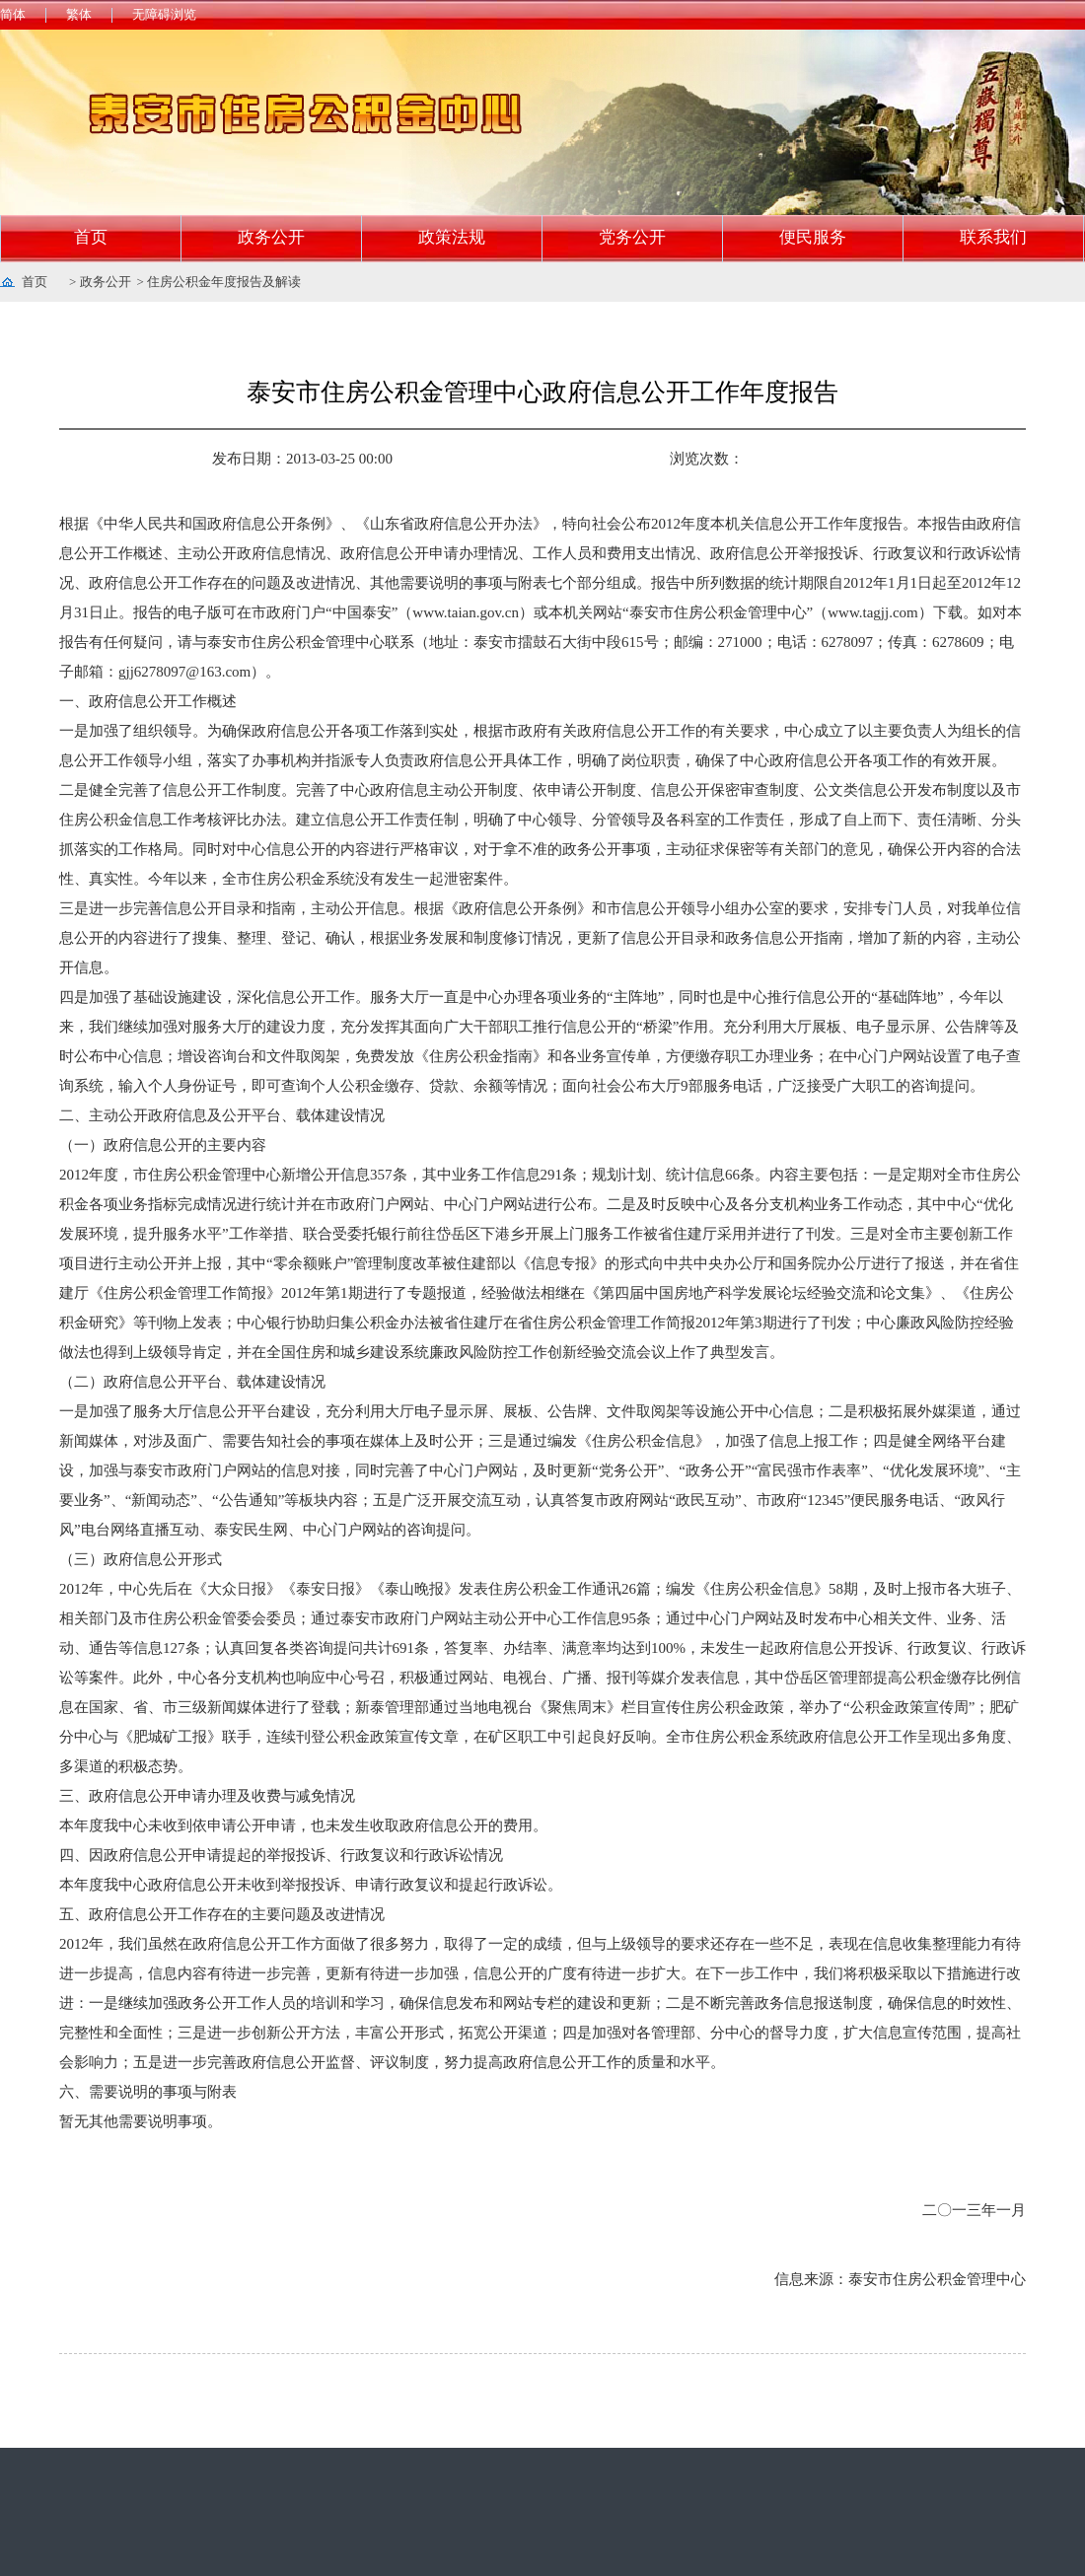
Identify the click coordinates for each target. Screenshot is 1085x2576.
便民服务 (812, 237)
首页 (91, 237)
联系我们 (993, 237)
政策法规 (451, 237)
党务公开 (632, 237)
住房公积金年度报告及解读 (224, 281)
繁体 (79, 14)
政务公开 (271, 237)
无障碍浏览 (164, 14)
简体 (13, 14)
